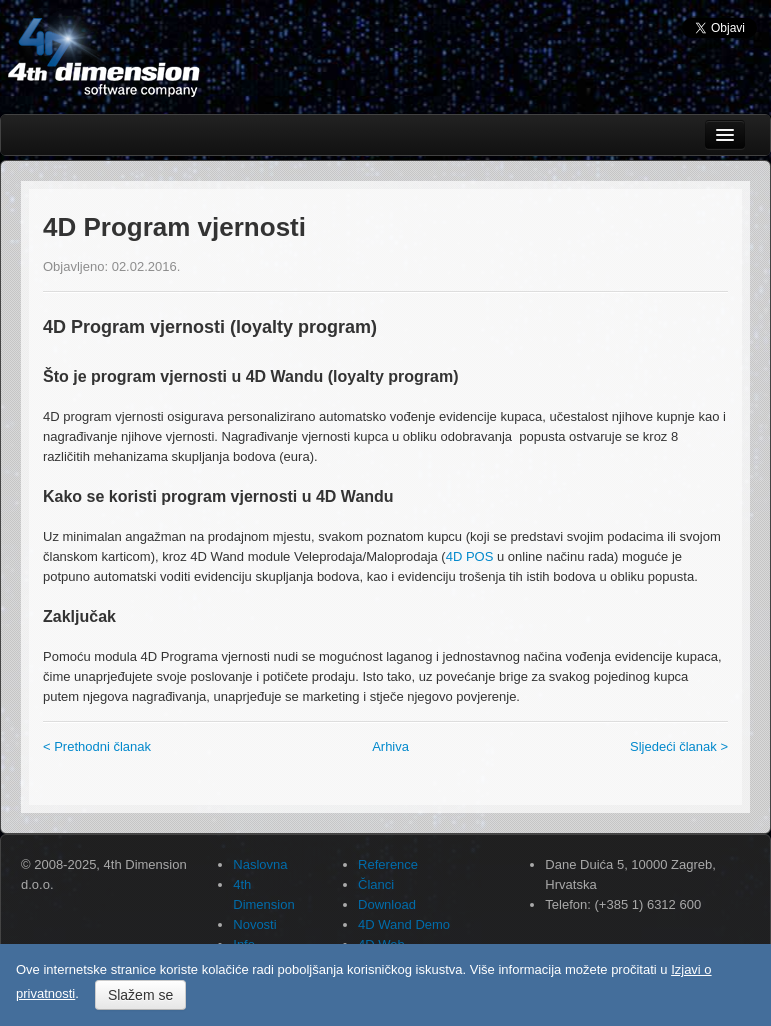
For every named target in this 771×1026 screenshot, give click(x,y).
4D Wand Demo (404, 924)
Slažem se (140, 995)
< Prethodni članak (97, 746)
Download (387, 904)
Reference (388, 864)
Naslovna (260, 864)
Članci (376, 884)
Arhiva (390, 746)
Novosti (254, 924)
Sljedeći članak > (679, 746)
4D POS (470, 556)
